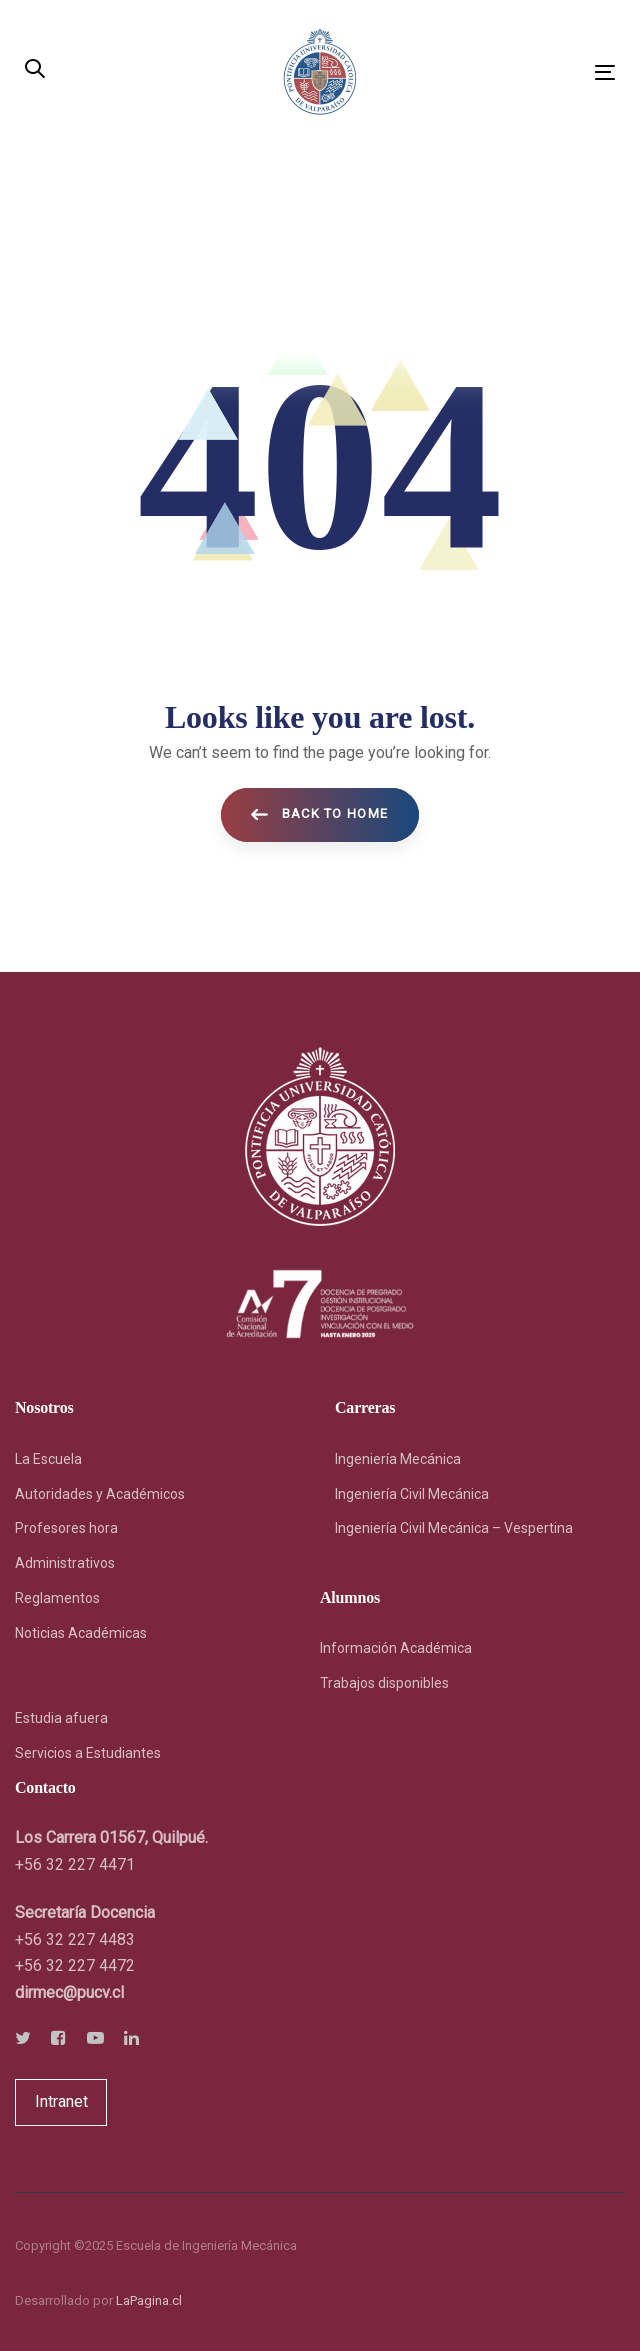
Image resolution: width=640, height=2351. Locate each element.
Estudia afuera (61, 1718)
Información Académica (396, 1648)
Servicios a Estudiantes (88, 1753)
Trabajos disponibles (384, 1683)
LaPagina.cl (149, 2300)
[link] (69, 1992)
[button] (35, 70)
